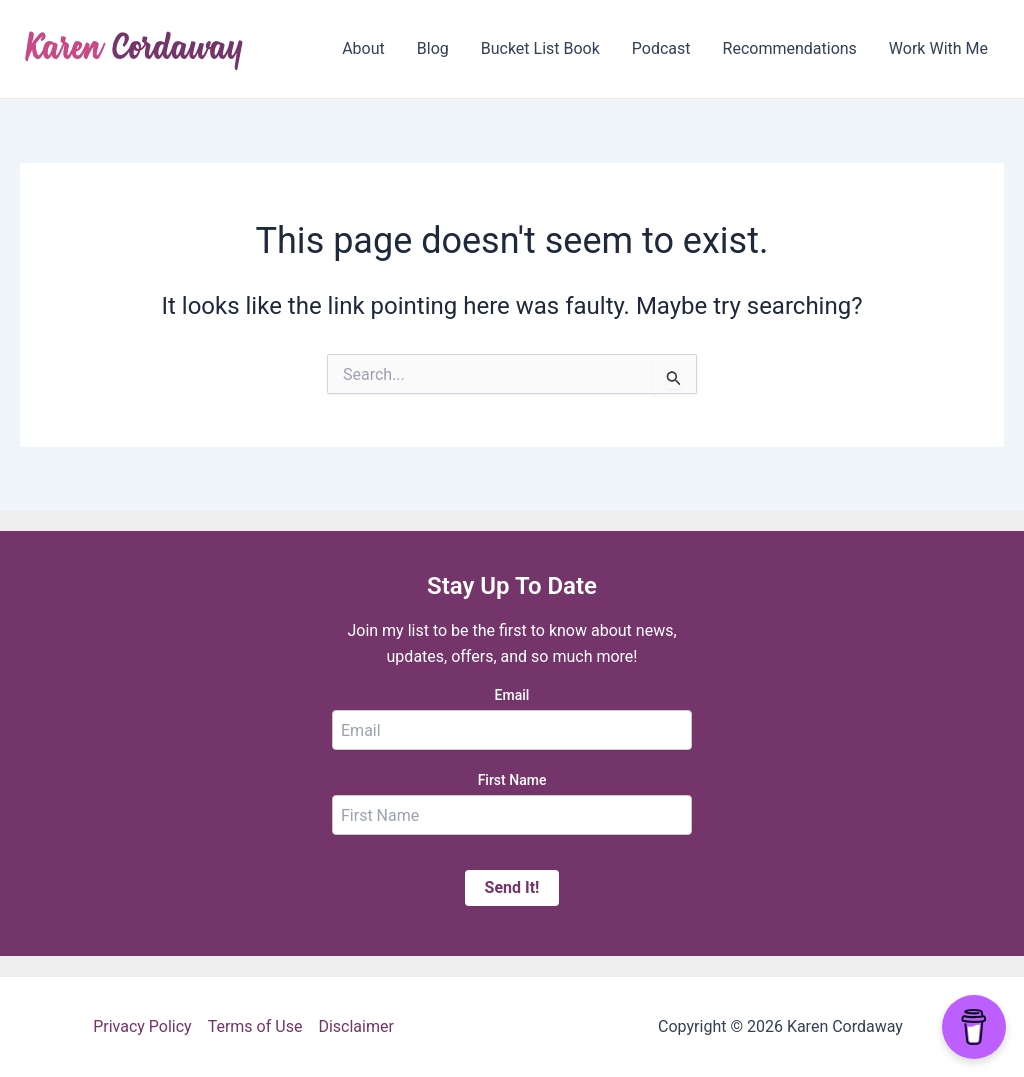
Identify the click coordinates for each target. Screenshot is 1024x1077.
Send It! (512, 887)
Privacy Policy (142, 1026)
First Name (512, 780)
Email (512, 695)
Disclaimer (355, 1026)
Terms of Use (255, 1026)
